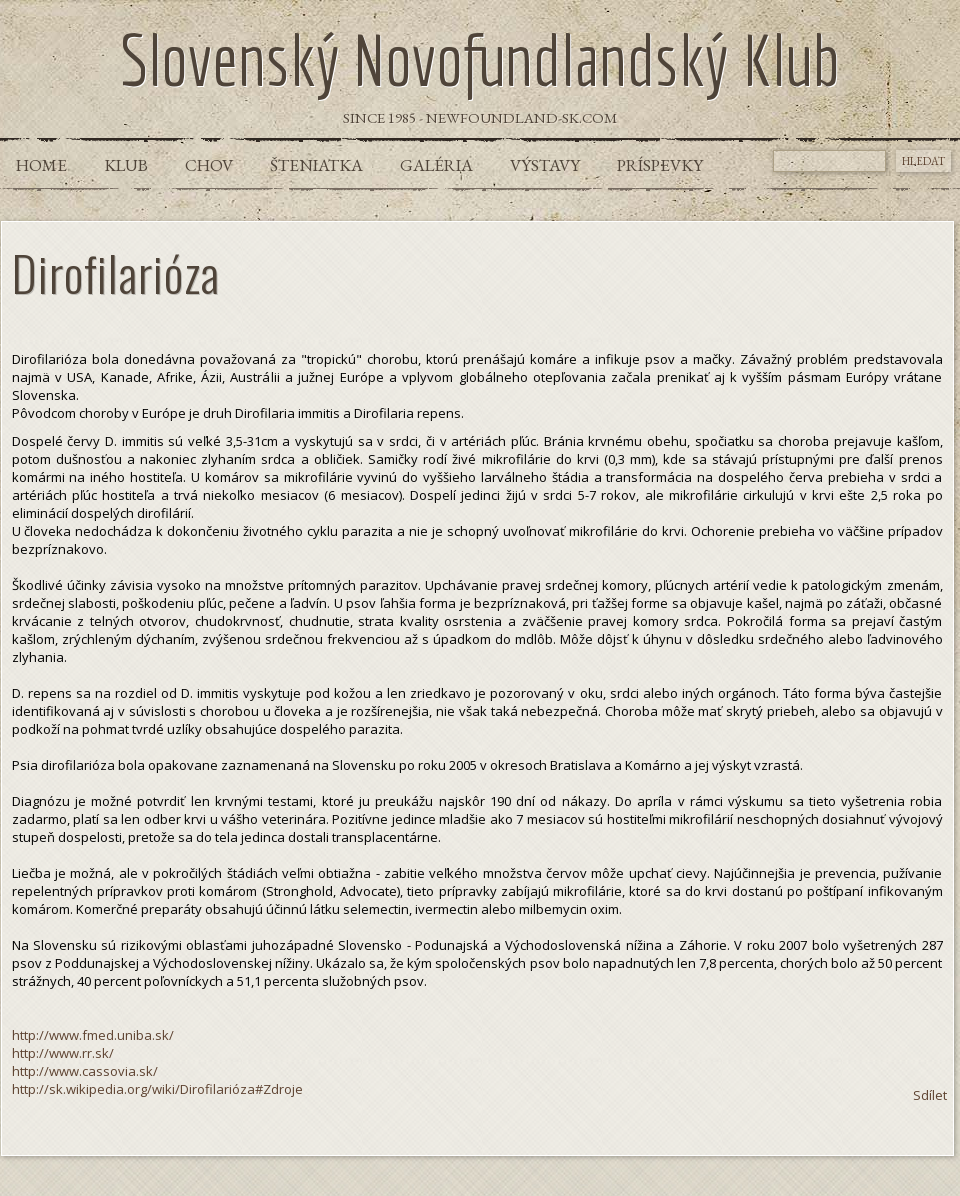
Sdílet (930, 1095)
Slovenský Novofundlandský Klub (480, 59)
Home (41, 165)
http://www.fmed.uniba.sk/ (93, 1035)
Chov (209, 165)
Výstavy (545, 165)
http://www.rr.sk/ (63, 1053)
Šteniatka (316, 165)
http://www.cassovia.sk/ (85, 1071)
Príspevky (660, 165)
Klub (126, 165)
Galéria (436, 165)
